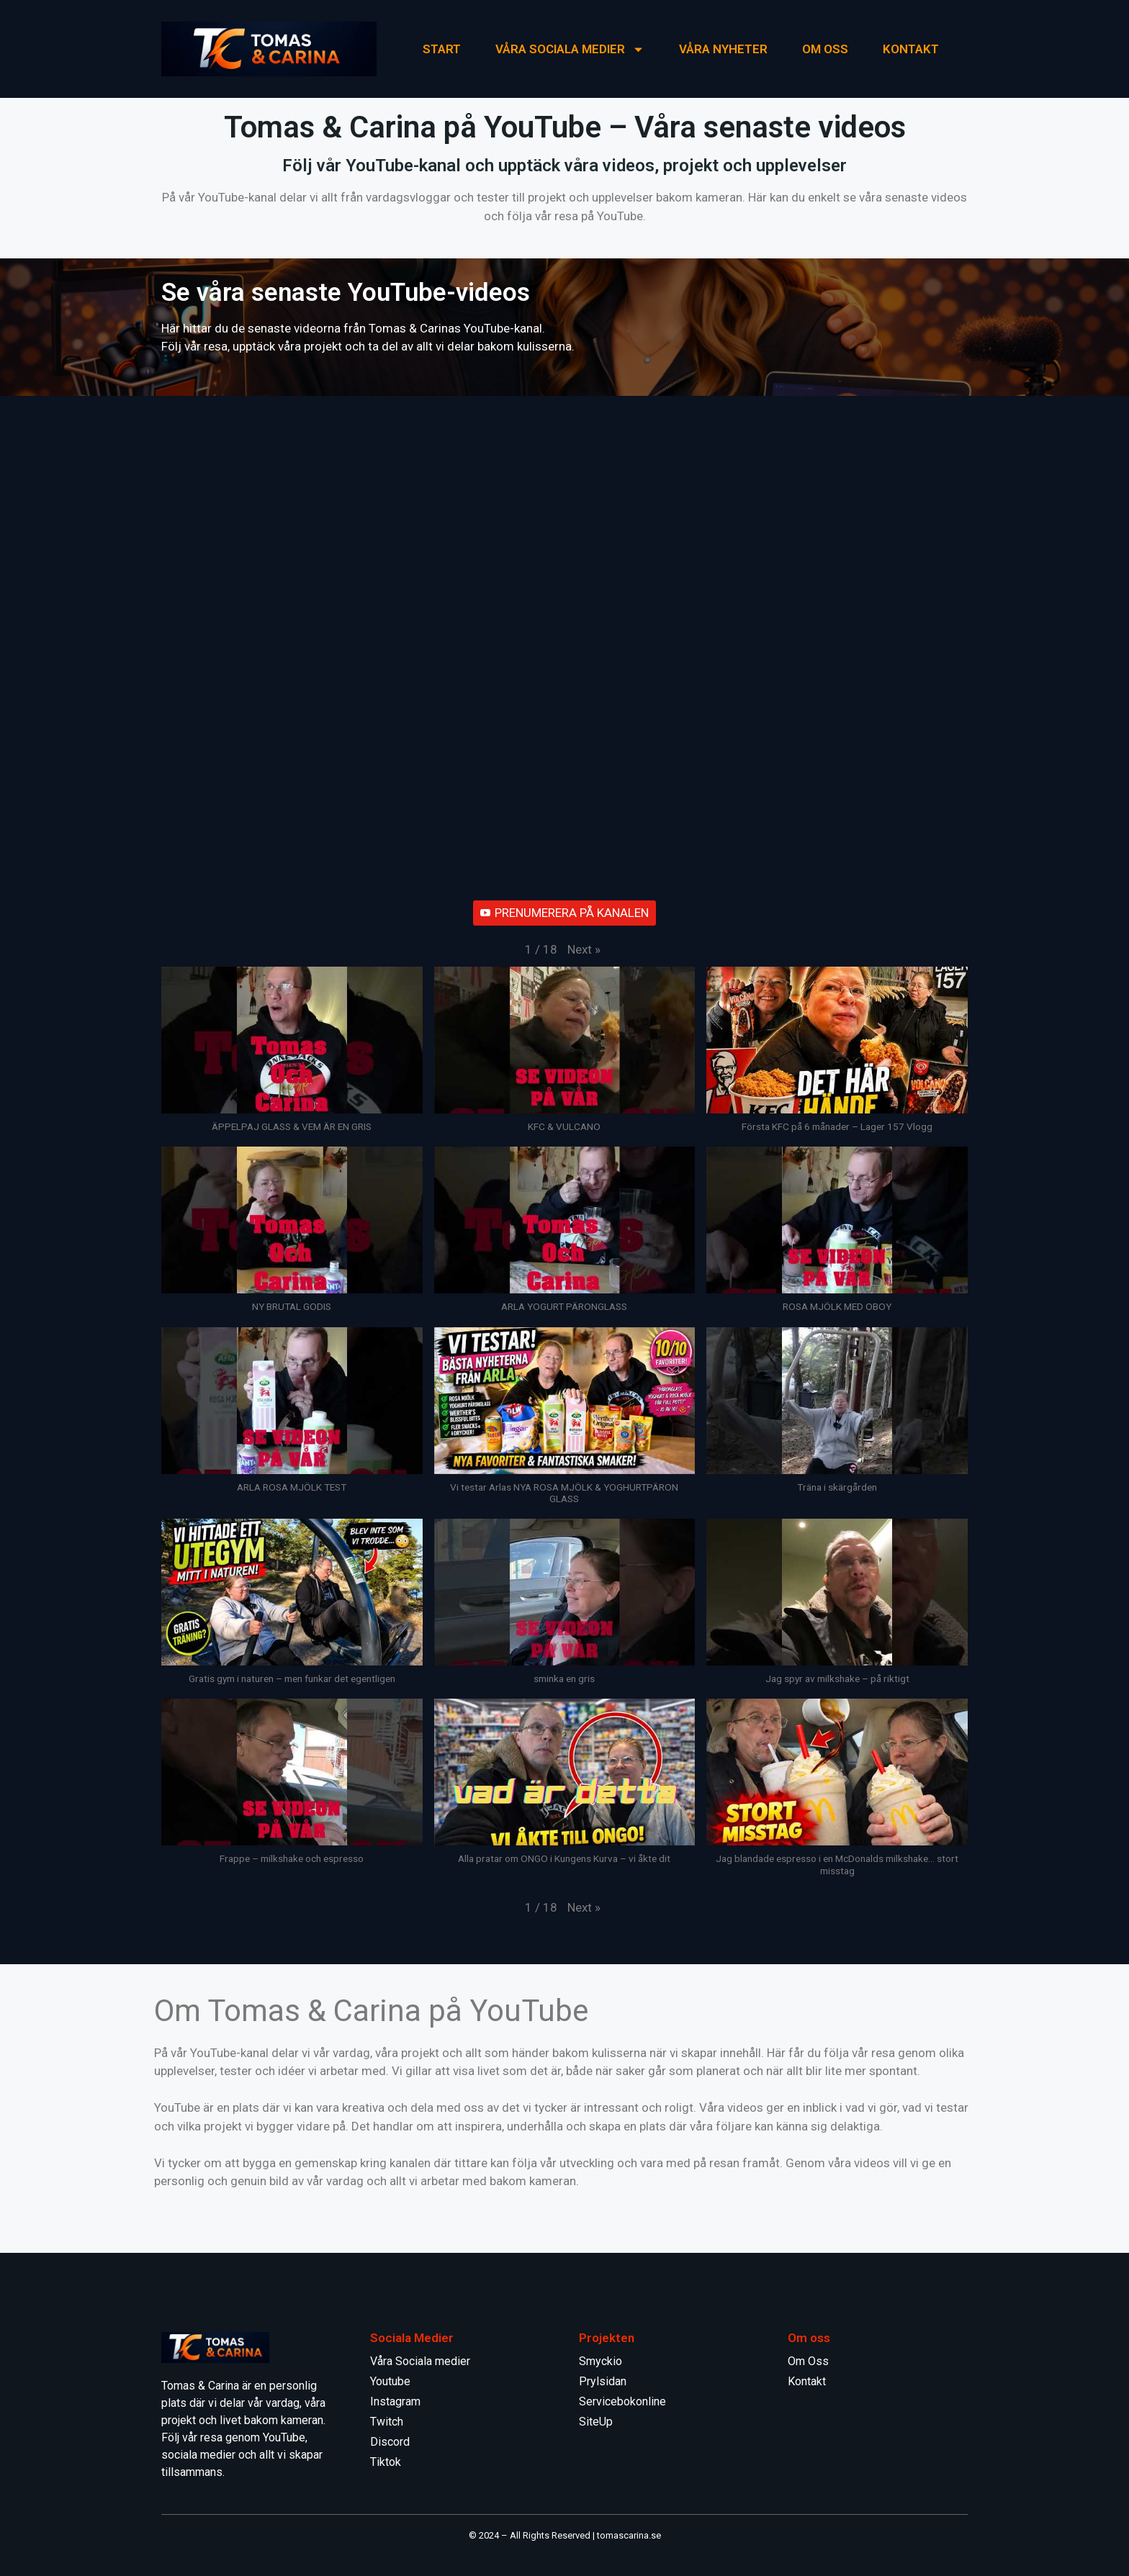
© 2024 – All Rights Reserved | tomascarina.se (565, 2535)
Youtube (390, 2381)
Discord (390, 2442)
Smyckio (600, 2361)
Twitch (386, 2421)
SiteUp (596, 2421)
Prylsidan (602, 2381)
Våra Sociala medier (569, 49)
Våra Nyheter (723, 49)
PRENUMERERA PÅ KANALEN (564, 912)
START (442, 49)
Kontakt (807, 2381)
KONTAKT (911, 49)
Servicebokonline (622, 2401)
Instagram (395, 2401)
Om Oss (825, 49)
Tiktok (385, 2462)
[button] (584, 950)
